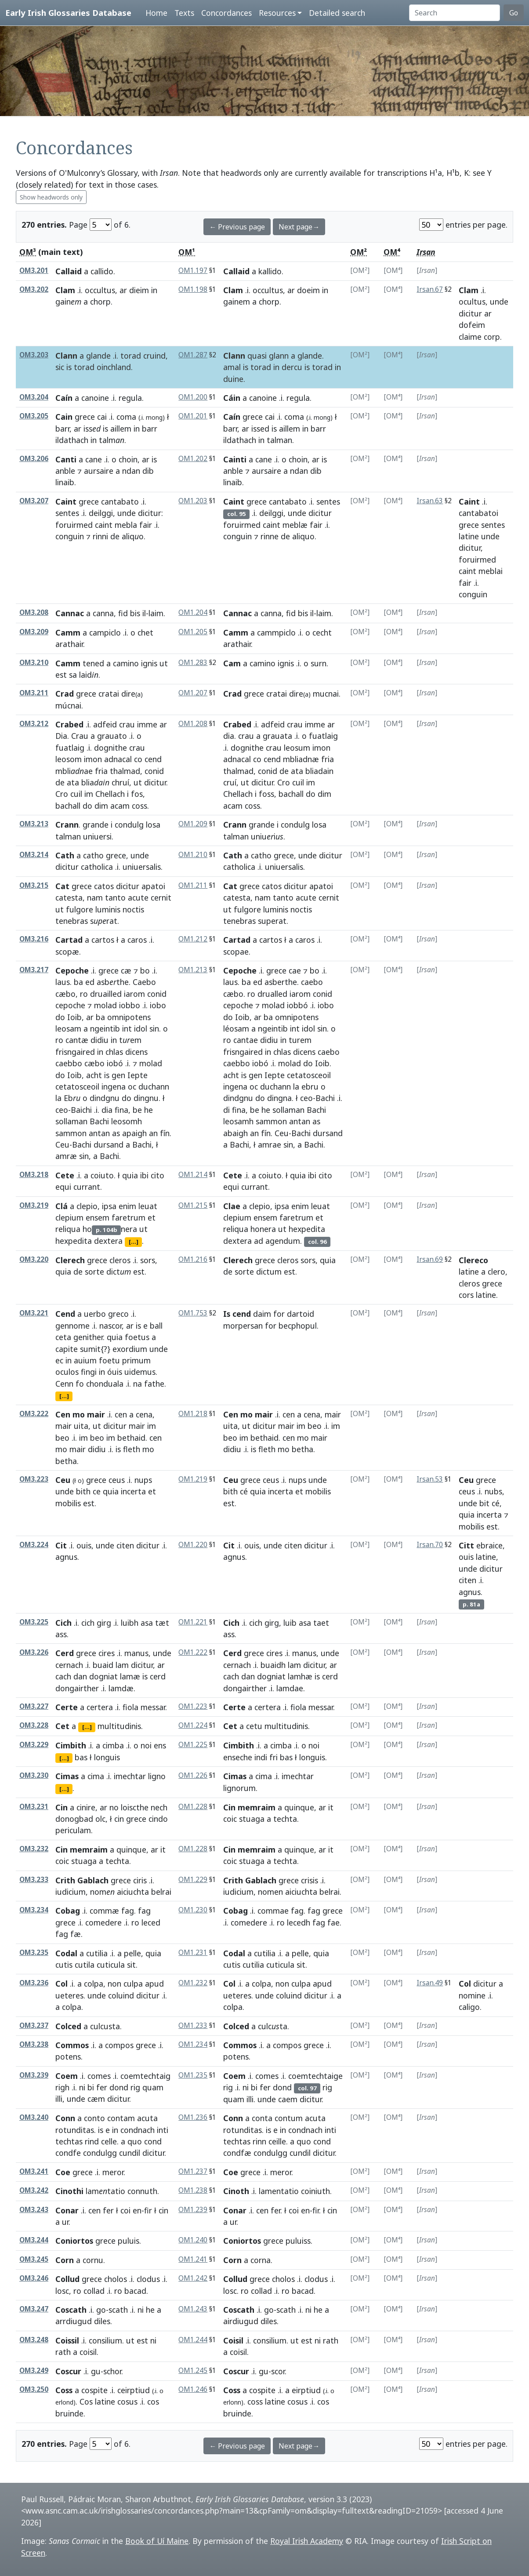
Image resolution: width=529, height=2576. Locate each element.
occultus (100, 290)
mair (96, 1414)
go (101, 2309)
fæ (75, 1934)
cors (466, 1295)
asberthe (280, 982)
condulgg (100, 2152)
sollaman (71, 1121)
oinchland (114, 367)
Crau (79, 735)
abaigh (235, 1133)
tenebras (71, 921)
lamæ (130, 1676)
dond (118, 2087)
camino (126, 663)
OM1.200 (192, 397)
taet (321, 1622)
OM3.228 (33, 1725)
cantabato (120, 501)
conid (154, 771)
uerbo (95, 1313)
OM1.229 (192, 1879)
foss (266, 793)
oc (132, 1086)
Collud (67, 2279)
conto (94, 2118)
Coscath (71, 2309)
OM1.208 (192, 723)
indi (260, 1757)
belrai (161, 1891)
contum (289, 2118)
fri (273, 1757)
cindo (158, 1818)
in (154, 290)
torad (130, 355)
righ (62, 2087)
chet (145, 632)
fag (127, 1910)
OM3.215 (33, 885)
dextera (108, 1240)
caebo (312, 982)
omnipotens (129, 1017)
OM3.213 (33, 823)
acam (120, 805)
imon (93, 759)
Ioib (74, 1017)
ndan (131, 470)
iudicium (70, 1891)
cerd (158, 1676)
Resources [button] (277, 12)
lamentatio (279, 2191)
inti (162, 2130)
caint (103, 525)
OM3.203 (33, 355)
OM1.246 (192, 2389)
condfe (68, 2152)
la (58, 1098)
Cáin (231, 397)
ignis (149, 663)
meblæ (295, 525)
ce (97, 1491)
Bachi (99, 1121)
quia (130, 1175)
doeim (308, 290)
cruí (229, 782)
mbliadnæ (301, 759)
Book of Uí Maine (156, 2541)
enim (127, 1206)
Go (513, 13)
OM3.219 (33, 1205)
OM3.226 (33, 1652)
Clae (231, 1206)
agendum (282, 1240)
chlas (114, 1051)
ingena (113, 1086)
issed (260, 428)
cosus (127, 2401)
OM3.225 (33, 1622)
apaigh (134, 1133)
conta (262, 2118)
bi (90, 2087)
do (87, 805)
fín (165, 1133)
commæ (104, 1910)
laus (62, 982)
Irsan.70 (430, 1544)
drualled (272, 993)
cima (95, 1776)
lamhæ (300, 1676)
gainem (236, 301)
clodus (148, 2279)
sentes (67, 513)
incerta (133, 1491)
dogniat (103, 1676)
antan (99, 1133)
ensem (97, 1217)
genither (88, 1337)
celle (109, 2141)
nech (159, 1807)
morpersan (243, 1325)
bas (81, 1757)
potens (68, 2056)
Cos (86, 2401)
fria (101, 771)
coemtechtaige (315, 2076)
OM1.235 (192, 2075)
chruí (120, 782)
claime (470, 336)
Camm (67, 632)
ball (156, 1325)
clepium (69, 1217)
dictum (269, 1271)
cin (119, 1818)
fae (333, 1922)
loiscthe (135, 1807)
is (69, 367)
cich (87, 1622)
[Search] (454, 12)
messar (153, 1707)
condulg (129, 824)
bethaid (131, 1437)
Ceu (62, 1144)
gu (96, 2371)
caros (137, 939)
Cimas (67, 1776)
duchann (153, 1086)
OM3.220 (33, 1259)
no (114, 1807)
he (148, 1110)
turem (300, 1040)
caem (287, 2099)
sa (73, 674)
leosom (68, 759)
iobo (158, 1005)
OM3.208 (33, 612)
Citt (466, 1545)
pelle (132, 1953)
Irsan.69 (430, 1259)
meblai (490, 571)
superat (272, 921)
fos (137, 793)
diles (102, 2321)
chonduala (104, 1383)
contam (121, 2118)
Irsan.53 (430, 1479)
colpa (93, 1983)
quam (152, 2087)
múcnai (68, 705)
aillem (120, 428)
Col (61, 1983)
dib (148, 470)
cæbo (65, 993)
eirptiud (306, 2390)
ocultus (472, 301)
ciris (140, 1880)
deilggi (101, 513)
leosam (68, 1028)
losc (62, 2290)
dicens (136, 1051)
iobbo (129, 1005)
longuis (107, 1757)
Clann (66, 355)
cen (121, 1414)
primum (136, 1360)
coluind (121, 1995)
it (330, 1807)
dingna (279, 1098)
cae (295, 970)
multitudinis (119, 1726)
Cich (63, 1622)
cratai (108, 693)
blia (95, 782)
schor (112, 2371)
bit (484, 1503)
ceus (117, 1480)
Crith (65, 1880)
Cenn (64, 1383)
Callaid (68, 271)
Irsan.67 (430, 289)
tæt (162, 1622)
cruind (154, 355)
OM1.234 (192, 2044)
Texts (184, 12)
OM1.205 (192, 631)
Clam (65, 290)
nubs (493, 1491)
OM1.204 (192, 612)
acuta (147, 2118)
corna (260, 2260)
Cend (65, 1313)
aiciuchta (133, 1891)
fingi (89, 1371)
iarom (134, 993)
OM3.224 (33, 1544)
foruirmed (74, 525)
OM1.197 (192, 270)
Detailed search (337, 12)
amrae (269, 1144)
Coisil (233, 2340)
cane (93, 459)
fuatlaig (69, 747)
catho (93, 855)
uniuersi (97, 836)
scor (278, 2371)
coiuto (102, 1175)
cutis (63, 1964)
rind (92, 2141)
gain (68, 301)
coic (230, 1818)
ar (123, 290)
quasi (257, 355)
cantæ (76, 1040)
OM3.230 (33, 1775)
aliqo (133, 536)
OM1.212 (192, 939)
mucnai (326, 693)
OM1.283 (192, 662)
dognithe (110, 747)
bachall (67, 805)
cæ (126, 970)
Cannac (69, 613)
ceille (277, 2141)
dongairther (77, 1688)
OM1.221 (192, 1622)
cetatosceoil (77, 1086)
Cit (61, 1545)
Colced (68, 2026)
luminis (107, 909)
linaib (64, 482)
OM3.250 (33, 2389)
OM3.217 (33, 969)
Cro (61, 793)
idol (140, 1028)
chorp (100, 301)
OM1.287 (192, 355)
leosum (297, 747)
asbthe (113, 982)
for (279, 1313)
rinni (100, 536)
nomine (472, 1995)
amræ (66, 1156)
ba (78, 982)
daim (262, 1313)
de (115, 536)
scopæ (67, 951)
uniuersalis (142, 866)
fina (121, 1110)
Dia (61, 735)
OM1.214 (192, 1174)
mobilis (68, 1503)
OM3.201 (33, 270)
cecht (322, 632)
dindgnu (105, 1098)
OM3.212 (33, 723)
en (137, 2210)
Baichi (81, 1110)
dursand (108, 1144)
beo (62, 1437)
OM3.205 (33, 416)
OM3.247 (33, 2309)
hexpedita (73, 1240)
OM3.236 (33, 1982)
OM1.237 (192, 2171)
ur (65, 2221)
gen (118, 1075)
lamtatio (105, 2191)
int (127, 1028)
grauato (112, 735)
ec (59, 1360)
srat (103, 921)
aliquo (303, 536)
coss (139, 805)
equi (63, 1186)
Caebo (144, 982)
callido (102, 271)
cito (157, 1175)
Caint (65, 501)
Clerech (70, 1260)
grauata (277, 735)
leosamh (238, 1121)
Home (156, 12)
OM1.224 (192, 1725)
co (138, 759)
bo (145, 970)
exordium (129, 1349)
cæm (96, 2098)
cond (153, 2141)
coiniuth (315, 2191)
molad (105, 1005)
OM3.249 (33, 2370)
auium (85, 1360)
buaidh (273, 1665)
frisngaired (75, 1051)
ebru (310, 1086)
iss (92, 428)
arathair (69, 644)
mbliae (74, 771)
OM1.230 (192, 1910)
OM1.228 (192, 1806)
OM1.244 (192, 2339)
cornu (93, 2260)
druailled (106, 993)
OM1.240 (192, 2240)
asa (147, 1622)
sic (59, 367)
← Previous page (237, 227)
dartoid (300, 1313)
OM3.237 (33, 2025)
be (137, 1110)
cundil (129, 2152)
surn (318, 663)
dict (118, 1271)
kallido (270, 271)
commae (273, 1910)
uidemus (140, 1371)
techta (285, 1818)
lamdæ (121, 1688)
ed (89, 982)
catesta (69, 897)
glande (98, 355)
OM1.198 (192, 289)
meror (112, 2172)
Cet (62, 1726)
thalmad (125, 771)
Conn (65, 2118)
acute (138, 897)
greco (118, 1313)
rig (135, 2087)
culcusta (105, 2026)
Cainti (234, 459)
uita (81, 1426)
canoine (95, 397)
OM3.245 (33, 2259)
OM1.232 (192, 1982)
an (153, 1133)
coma (126, 416)
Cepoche (72, 970)
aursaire (98, 470)
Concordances (226, 12)
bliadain (319, 771)
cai (102, 416)
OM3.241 (33, 2171)
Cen (62, 1414)
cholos (115, 2279)
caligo (469, 2007)
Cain (63, 416)
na (137, 1383)
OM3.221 (33, 1313)
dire (300, 693)
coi (125, 2210)
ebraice (489, 1545)
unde (499, 301)
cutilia (97, 1953)
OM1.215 (192, 1205)
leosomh (126, 1121)
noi (146, 1745)
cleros (119, 1260)
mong (322, 417)
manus (136, 1653)
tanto (115, 897)
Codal (66, 1953)
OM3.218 (33, 1174)
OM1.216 (192, 1259)
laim (156, 613)
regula (130, 397)
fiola (130, 1707)
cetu (254, 1726)
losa (153, 824)
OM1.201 (192, 416)
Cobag (67, 1910)
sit (131, 1964)
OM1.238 (192, 2190)
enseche (237, 1757)
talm (111, 440)
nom (102, 1891)
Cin (61, 1807)
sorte (94, 1271)
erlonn (232, 2402)
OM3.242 (33, 2190)
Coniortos (74, 2240)
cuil (76, 793)
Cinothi (69, 2191)
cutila (84, 1964)
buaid (103, 1665)
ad (258, 1240)
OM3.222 (33, 1413)
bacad (135, 2290)
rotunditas (74, 2130)
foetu (109, 1360)
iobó (115, 1063)
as (116, 1133)
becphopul (298, 1325)
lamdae (289, 1688)
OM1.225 (192, 1744)
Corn (64, 2260)
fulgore (79, 909)
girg (104, 1622)
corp (492, 336)
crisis (309, 1880)
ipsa (109, 1206)
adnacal (118, 759)
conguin (69, 536)
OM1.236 (192, 2117)
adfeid (105, 724)
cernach (69, 1665)
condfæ (237, 2152)
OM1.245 (192, 2370)
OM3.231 (33, 1806)
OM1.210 (192, 854)
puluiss (298, 2240)
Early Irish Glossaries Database (68, 12)
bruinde (69, 2413)
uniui (267, 836)
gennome (72, 1325)
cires (106, 1653)
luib (290, 1622)
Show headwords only (51, 197)
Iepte (137, 1075)
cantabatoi (478, 513)
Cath (64, 855)
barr (62, 428)
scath (118, 2309)
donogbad (74, 1818)
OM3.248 (33, 2339)
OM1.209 (192, 823)
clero (496, 1271)
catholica (97, 866)
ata (73, 782)
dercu (292, 367)
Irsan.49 (430, 1982)
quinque (299, 1807)
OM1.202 (192, 458)
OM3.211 (33, 693)
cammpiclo (276, 632)
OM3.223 (33, 1479)
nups (143, 1480)
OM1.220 (192, 1544)
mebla (126, 525)
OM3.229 (33, 1744)
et (152, 1217)
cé (244, 1491)
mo (78, 1414)
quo (134, 2141)
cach (63, 1676)
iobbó (297, 1005)
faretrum (128, 1217)
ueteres (69, 1995)
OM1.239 (192, 2209)
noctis (133, 909)
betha (66, 1461)
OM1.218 (192, 1413)
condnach (137, 2130)
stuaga (251, 1818)
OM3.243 (33, 2209)
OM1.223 (192, 1706)
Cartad (69, 939)
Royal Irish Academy (306, 2541)
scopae (236, 951)
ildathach (71, 440)
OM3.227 (33, 1706)
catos (104, 886)
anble (65, 470)
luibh (129, 1622)
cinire (85, 1807)
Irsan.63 (430, 500)
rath (63, 2352)
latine (469, 536)
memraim (89, 1849)
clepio (87, 1206)
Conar (67, 2210)
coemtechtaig (145, 2076)
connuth (142, 2191)
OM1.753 (192, 1313)
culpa (133, 1983)
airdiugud (240, 2321)
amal (232, 367)
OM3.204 (33, 397)
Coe (62, 2172)
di (226, 1110)
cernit (161, 897)
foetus (137, 1337)
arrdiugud (73, 2321)
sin (154, 1028)
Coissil (67, 2340)
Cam (232, 663)
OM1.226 (192, 1775)
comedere (103, 1922)
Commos (72, 2045)
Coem (66, 2076)
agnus (66, 1556)
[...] (133, 1242)
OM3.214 (33, 854)
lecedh (298, 1922)
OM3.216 (33, 939)
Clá (61, 1206)
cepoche (70, 1005)
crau (127, 724)
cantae (245, 1040)
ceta (63, 1337)
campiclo (105, 632)
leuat (147, 1206)
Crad (64, 693)
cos (153, 2401)
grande (96, 824)
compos (119, 2045)
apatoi (153, 886)
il (144, 613)
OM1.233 (192, 2025)
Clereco (473, 1260)
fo (80, 1383)
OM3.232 (33, 1848)
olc (100, 1818)
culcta (272, 2026)
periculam (73, 1830)
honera (263, 1229)
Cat (62, 886)
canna (103, 613)
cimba (113, 1745)
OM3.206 (33, 458)
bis (135, 613)
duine (233, 379)
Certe (66, 1707)
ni (82, 2087)
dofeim (472, 325)
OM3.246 (33, 2278)
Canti (65, 459)
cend (153, 759)
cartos (102, 939)
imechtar (130, 1776)
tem (130, 1040)
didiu (100, 1040)
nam (95, 897)
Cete (64, 1175)
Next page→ (299, 227)
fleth (131, 1449)
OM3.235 (33, 1952)
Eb (72, 1098)
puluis (128, 2240)
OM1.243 (192, 2309)
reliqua (67, 1229)
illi (58, 2098)
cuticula (111, 1964)
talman (279, 440)
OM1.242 (192, 2278)
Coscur (68, 2371)
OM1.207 (192, 693)
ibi (144, 1175)
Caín (63, 397)
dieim (139, 290)
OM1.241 (192, 2259)
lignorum (239, 1788)
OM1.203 (192, 500)
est (61, 674)
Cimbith (70, 1745)
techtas (69, 2141)
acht (94, 1075)
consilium (105, 2340)
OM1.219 (192, 1479)
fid (123, 613)
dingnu (146, 1098)
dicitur (470, 313)
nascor (110, 1325)
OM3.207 (33, 500)
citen (125, 1545)
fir (148, 2210)
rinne (270, 536)
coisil (88, 2352)
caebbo (68, 1063)
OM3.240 (33, 2117)
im (88, 793)
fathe (154, 1383)
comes (99, 2076)
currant (86, 1186)
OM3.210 (33, 662)
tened (93, 663)
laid (88, 674)
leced (150, 1922)
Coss (63, 2390)
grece (85, 416)
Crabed (69, 724)
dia (228, 735)
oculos (67, 1371)
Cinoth (236, 2191)
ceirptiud (133, 2390)
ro (84, 993)
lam (122, 1665)
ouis (83, 1545)
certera (100, 1707)
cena (144, 1414)
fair (145, 525)
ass (61, 1634)
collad (94, 2290)
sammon (71, 1133)
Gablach (93, 1880)
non (114, 1983)
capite (66, 1349)
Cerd (64, 1653)
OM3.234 (33, 1910)
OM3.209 (33, 631)
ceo (61, 1110)
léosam (236, 1028)
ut (163, 663)
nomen (270, 1891)
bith (83, 1491)
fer (101, 2087)
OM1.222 (192, 1652)
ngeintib (105, 1028)
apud (154, 1983)
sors (147, 1260)
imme (147, 724)
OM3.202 (33, 289)
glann (279, 355)
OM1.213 (192, 969)
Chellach (110, 793)
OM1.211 (192, 885)
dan (80, 1676)
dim (101, 805)
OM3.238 (33, 2044)
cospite (94, 2390)
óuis (114, 1371)
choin (128, 459)
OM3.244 (33, 2240)
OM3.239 (33, 2075)
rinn (259, 2141)
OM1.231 (192, 1952)
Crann (67, 824)
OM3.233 (33, 1879)
